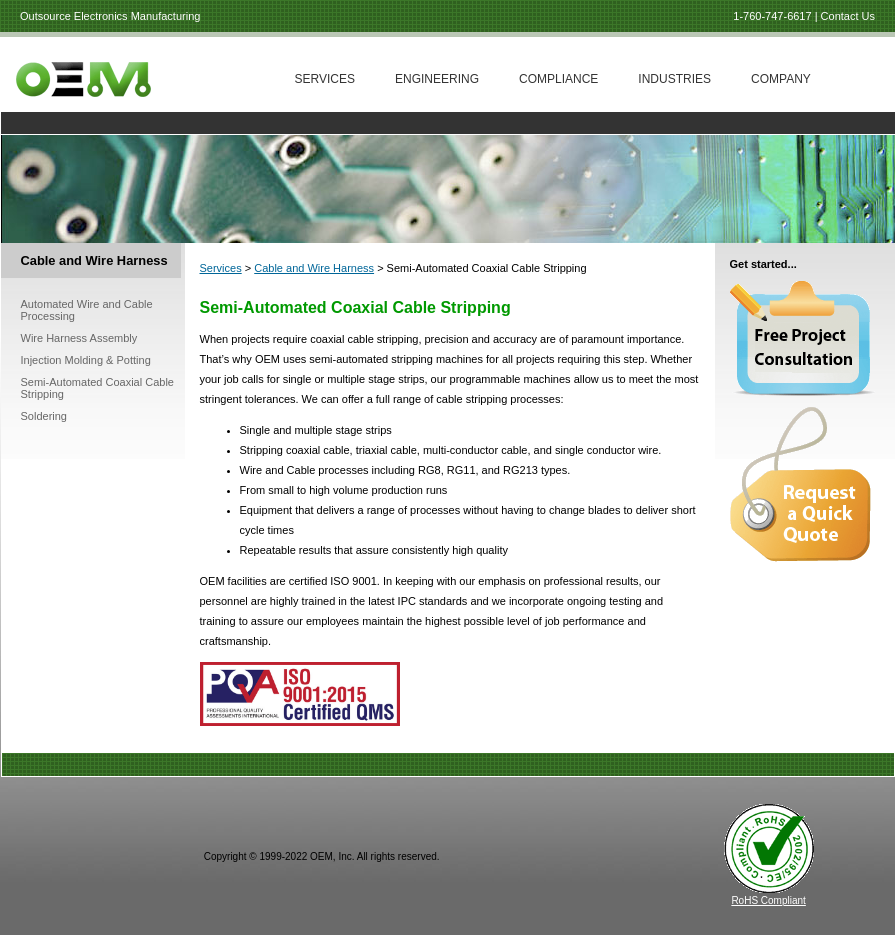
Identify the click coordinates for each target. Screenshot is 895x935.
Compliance (558, 79)
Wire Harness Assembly (79, 338)
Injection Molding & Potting (86, 360)
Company (781, 79)
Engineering (437, 79)
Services (325, 79)
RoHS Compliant (768, 900)
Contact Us (848, 16)
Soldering (44, 416)
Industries (674, 79)
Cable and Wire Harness (314, 268)
